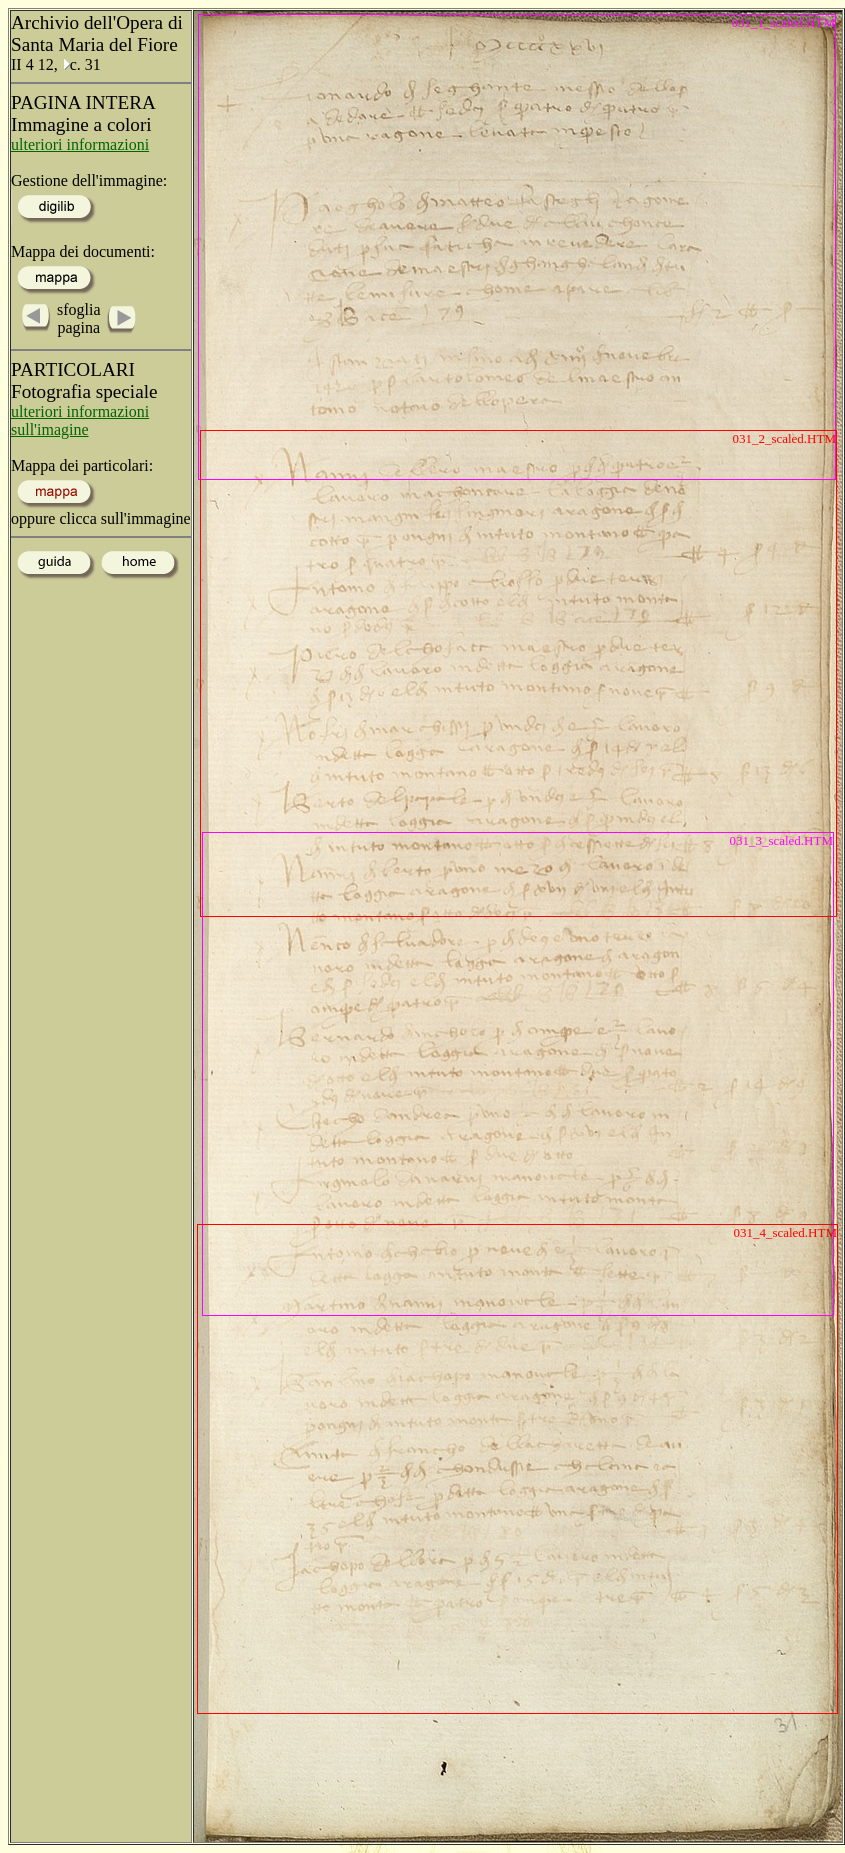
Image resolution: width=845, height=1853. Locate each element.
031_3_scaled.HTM (781, 840)
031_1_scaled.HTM (783, 22)
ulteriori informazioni (80, 144)
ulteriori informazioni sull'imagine (80, 420)
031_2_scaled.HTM (784, 438)
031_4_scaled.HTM (785, 1232)
